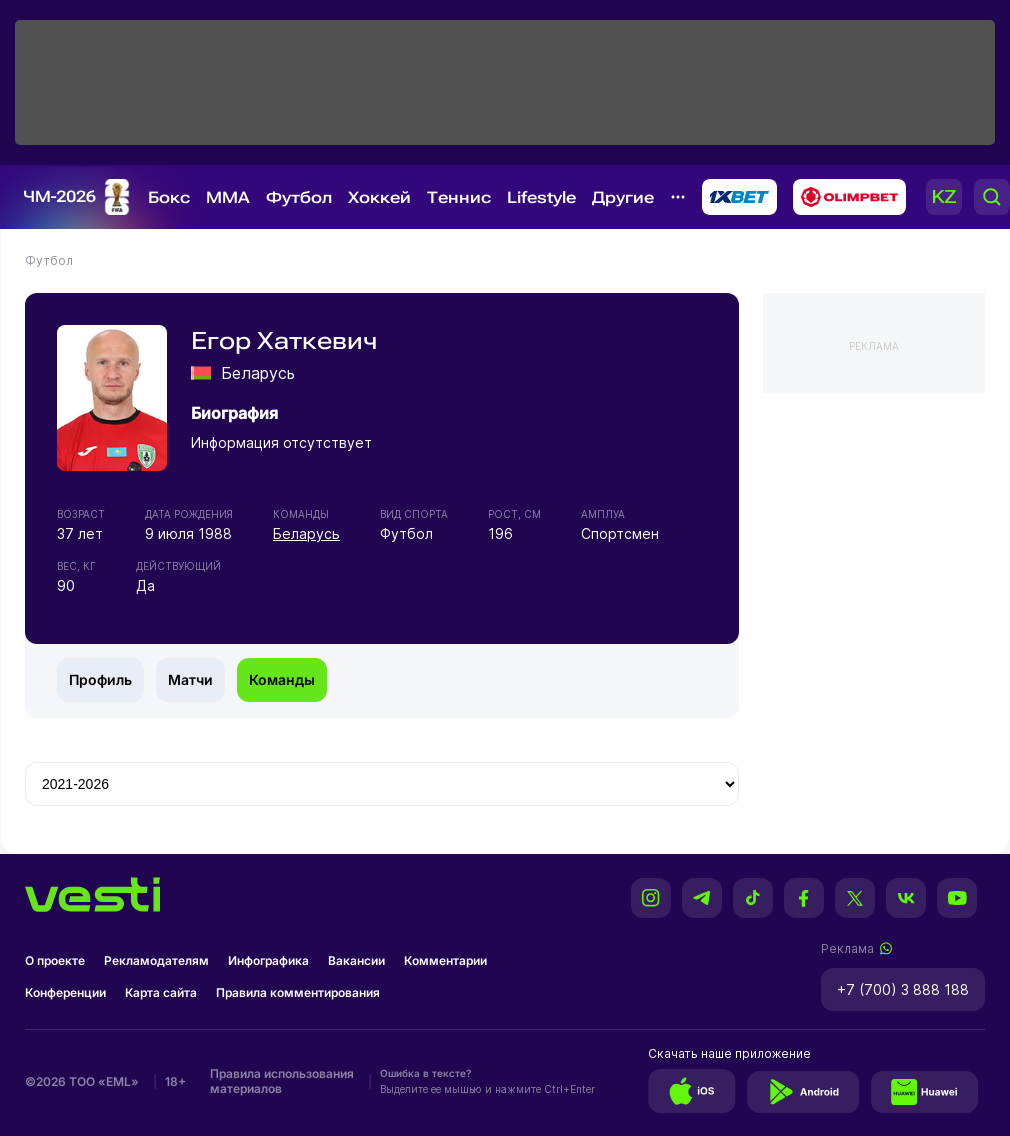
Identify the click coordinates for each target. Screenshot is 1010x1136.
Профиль (100, 679)
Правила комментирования (298, 992)
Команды (282, 679)
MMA (228, 197)
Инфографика (268, 960)
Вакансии (356, 960)
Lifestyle (541, 197)
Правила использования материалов (282, 1081)
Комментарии (445, 960)
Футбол (299, 197)
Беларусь (306, 533)
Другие (623, 197)
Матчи (190, 679)
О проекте (55, 960)
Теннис (459, 197)
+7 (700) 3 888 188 (903, 989)
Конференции (65, 992)
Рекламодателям (156, 960)
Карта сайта (161, 992)
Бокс (169, 197)
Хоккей (379, 197)
